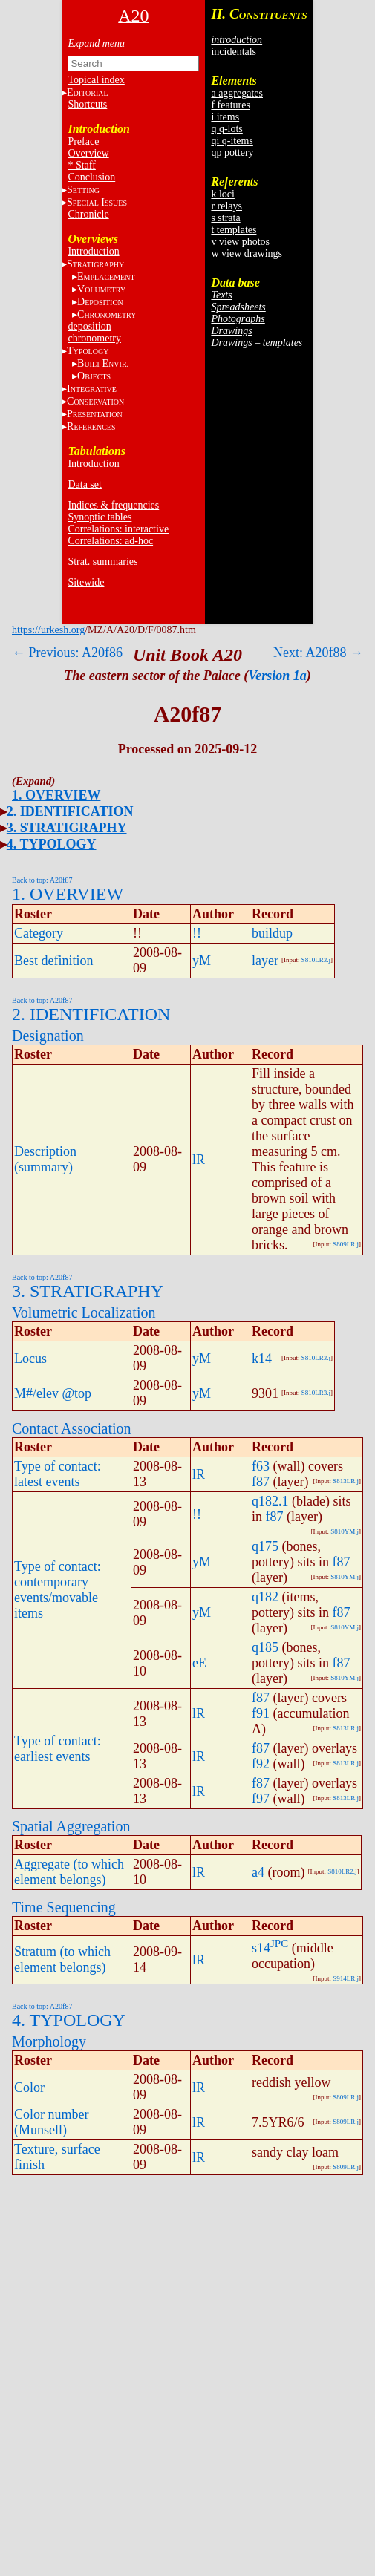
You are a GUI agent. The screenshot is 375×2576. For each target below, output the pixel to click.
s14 (261, 1948)
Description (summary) (45, 1159)
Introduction (93, 251)
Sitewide (86, 582)
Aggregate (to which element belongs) (69, 1872)
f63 (261, 1466)
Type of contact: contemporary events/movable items (57, 1590)
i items (225, 116)
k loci (223, 194)
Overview (88, 153)
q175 (265, 1546)
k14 (262, 1358)
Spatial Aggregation (71, 1826)
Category (38, 933)
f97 (261, 1798)
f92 (261, 1763)
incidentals (233, 51)
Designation (48, 1035)
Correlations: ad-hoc (110, 540)
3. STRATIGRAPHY (67, 827)
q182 (265, 1596)
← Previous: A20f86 (67, 652)
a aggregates (237, 93)
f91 (261, 1713)
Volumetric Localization (83, 1312)
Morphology (49, 2041)
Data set (84, 484)
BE (102, 363)
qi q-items (231, 140)
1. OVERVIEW (56, 795)
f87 (261, 1481)
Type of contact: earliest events (57, 1748)
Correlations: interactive (118, 529)
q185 (265, 1647)
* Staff (81, 165)
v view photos (240, 241)
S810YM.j (344, 1531)
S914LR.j (346, 1978)
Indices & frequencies (113, 505)
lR (198, 1159)
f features (230, 105)
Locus (30, 1358)
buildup (272, 933)
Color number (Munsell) (51, 2122)
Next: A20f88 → (318, 652)
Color (29, 2087)
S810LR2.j (341, 1871)
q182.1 (270, 1501)
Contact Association (71, 1428)
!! (196, 933)
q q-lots (226, 128)
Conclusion (91, 177)
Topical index (96, 79)
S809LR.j (346, 1244)
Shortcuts (87, 104)
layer (265, 960)
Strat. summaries (102, 561)
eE (199, 1662)
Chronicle (88, 214)
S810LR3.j (315, 960)
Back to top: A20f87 (42, 880)
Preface (83, 141)
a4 (258, 1872)
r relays (226, 206)
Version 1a (277, 675)
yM (201, 960)
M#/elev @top (52, 1393)
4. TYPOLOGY (52, 844)
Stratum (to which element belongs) (62, 1959)
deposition (89, 326)
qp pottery (232, 152)
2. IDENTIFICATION (70, 811)
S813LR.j (346, 1481)
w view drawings (246, 253)
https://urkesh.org (48, 629)
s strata (225, 217)
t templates (233, 229)
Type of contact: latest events (57, 1474)
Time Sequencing (64, 1907)
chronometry (94, 338)
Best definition (54, 960)
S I (97, 202)
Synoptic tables (99, 517)
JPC (279, 1943)
